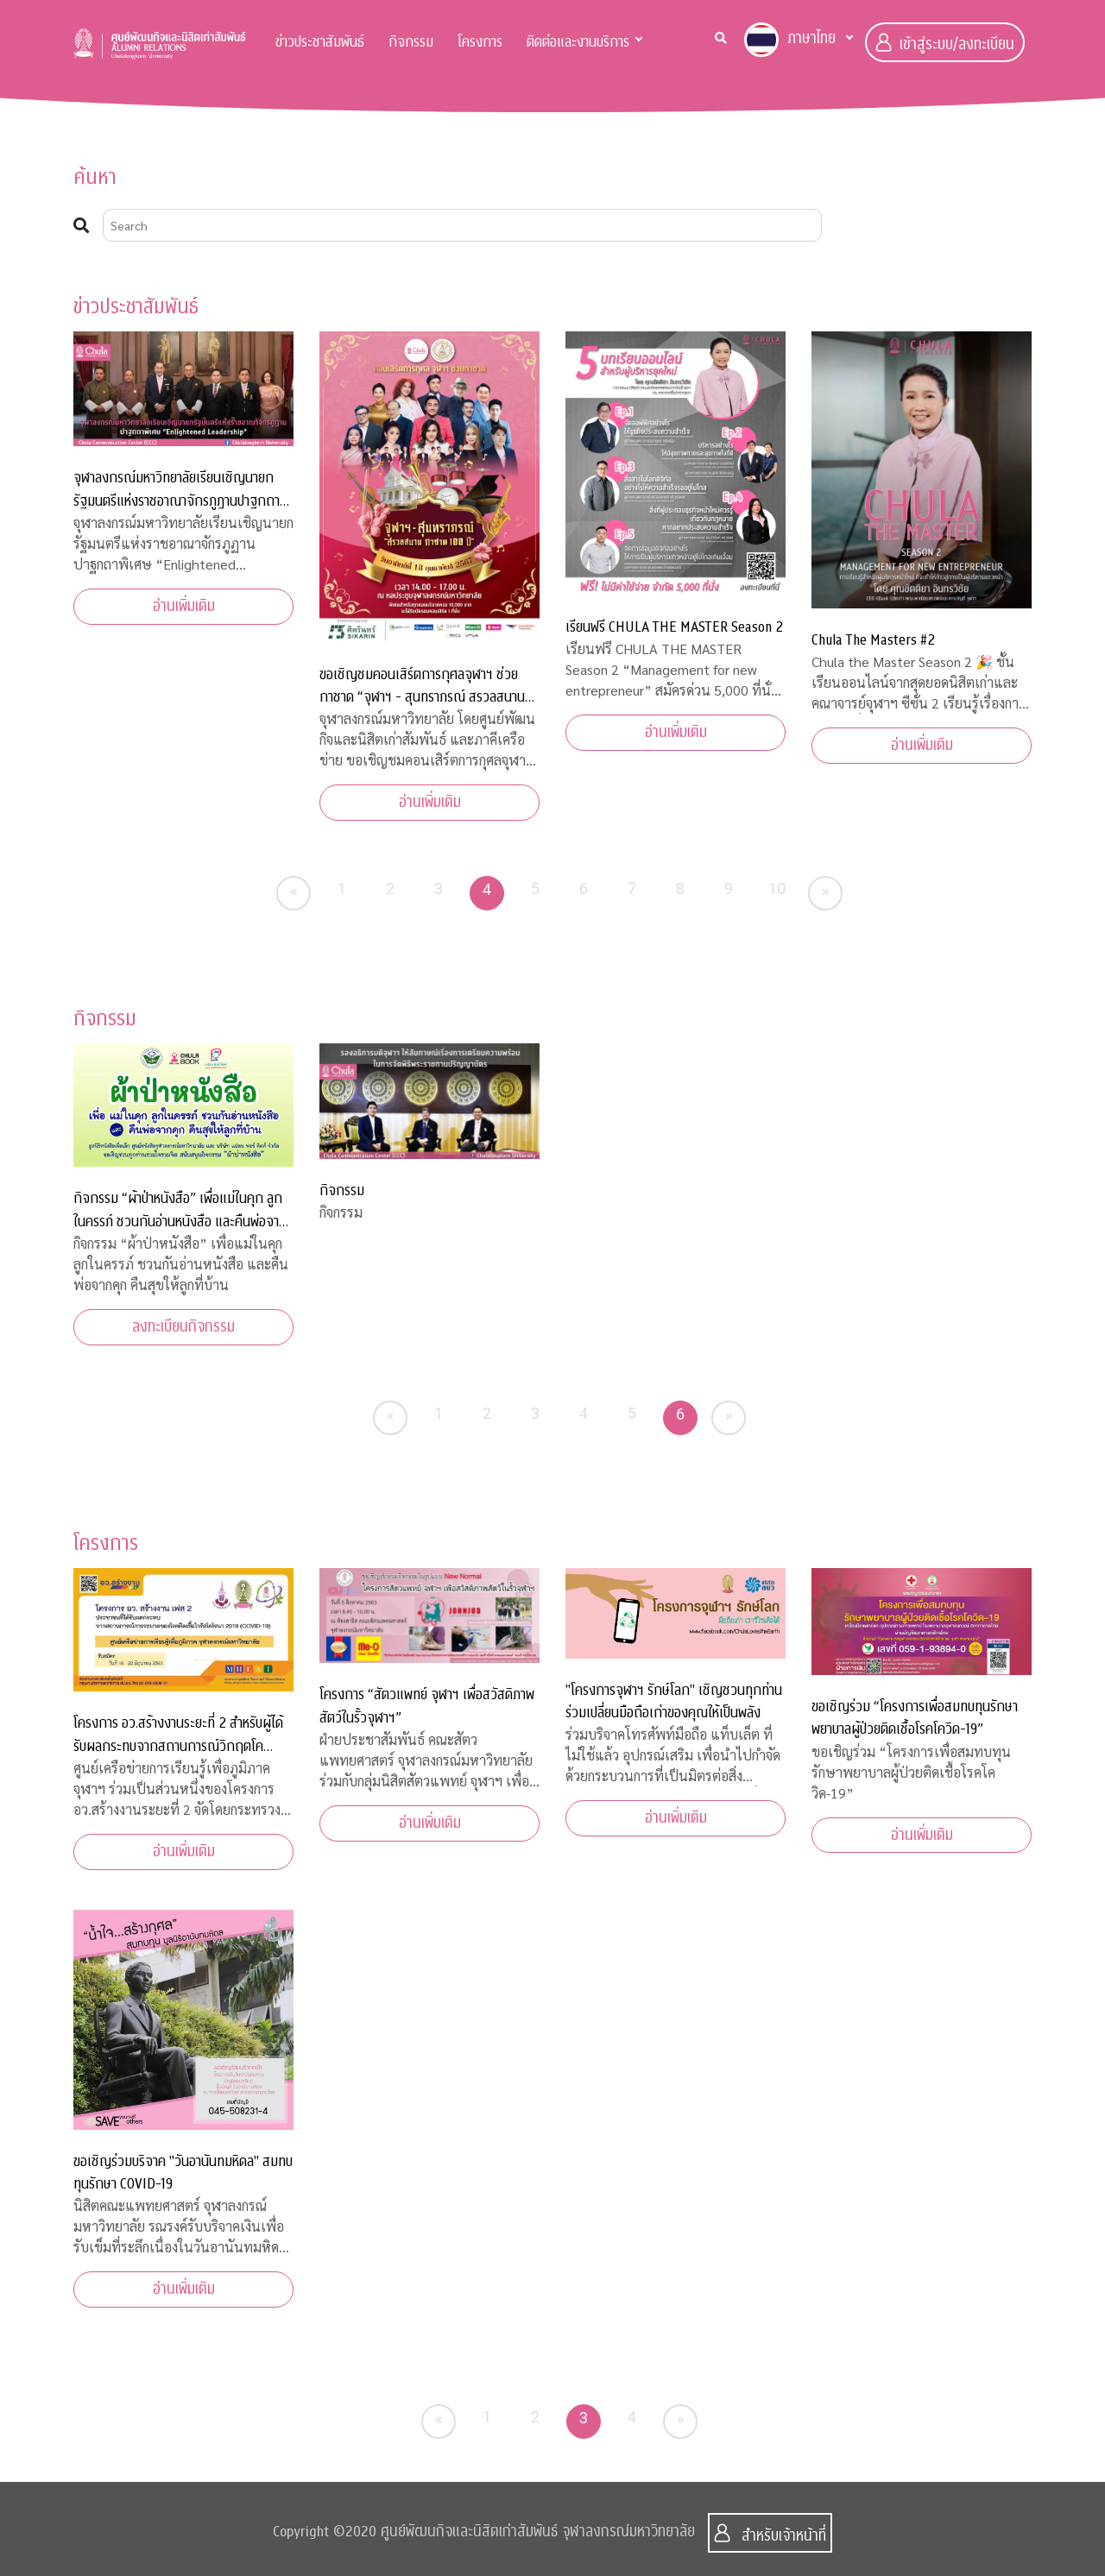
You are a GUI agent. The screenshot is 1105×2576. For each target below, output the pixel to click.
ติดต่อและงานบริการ (578, 42)
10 (777, 888)
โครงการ (480, 42)
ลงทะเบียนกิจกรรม (183, 1327)
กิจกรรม (410, 42)
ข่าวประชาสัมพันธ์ (319, 42)
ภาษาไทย (790, 39)
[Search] (462, 225)
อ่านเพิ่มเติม (184, 606)
